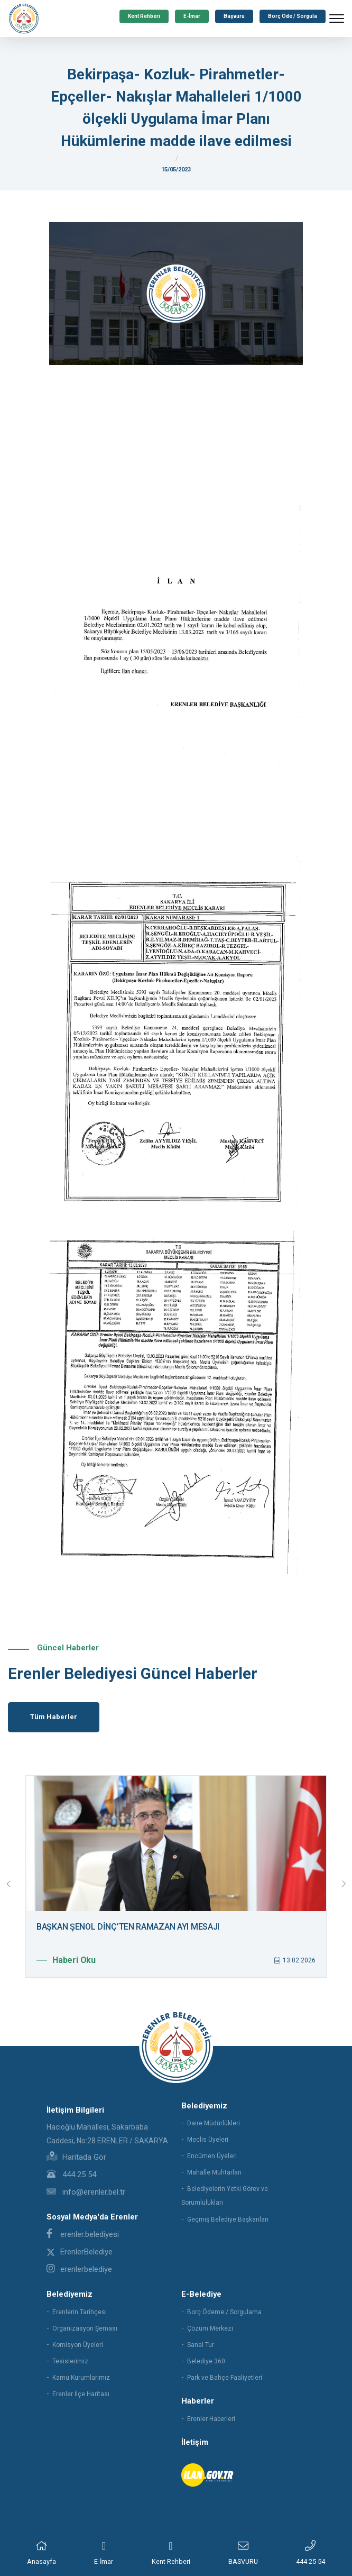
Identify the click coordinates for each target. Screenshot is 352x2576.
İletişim (194, 2442)
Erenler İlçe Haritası (80, 2394)
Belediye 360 (206, 2361)
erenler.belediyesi (83, 2234)
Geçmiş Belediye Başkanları (227, 2219)
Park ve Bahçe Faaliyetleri (224, 2377)
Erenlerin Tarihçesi (79, 2312)
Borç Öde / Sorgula (292, 16)
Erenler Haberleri (211, 2419)
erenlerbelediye (79, 2269)
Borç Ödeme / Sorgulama (224, 2312)
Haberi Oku (66, 1960)
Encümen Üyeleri (212, 2156)
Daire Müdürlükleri (213, 2123)
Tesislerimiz (70, 2361)
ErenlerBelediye (80, 2252)
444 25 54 (71, 2174)
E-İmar (191, 16)
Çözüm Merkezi (210, 2328)
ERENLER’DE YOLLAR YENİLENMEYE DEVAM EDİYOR (126, 1927)
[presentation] (8, 1884)
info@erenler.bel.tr (86, 2192)
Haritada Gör (76, 2157)
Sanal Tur (200, 2345)
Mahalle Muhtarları (214, 2172)
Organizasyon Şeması (84, 2328)
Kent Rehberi (144, 16)
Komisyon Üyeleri (77, 2345)
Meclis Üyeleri (207, 2139)
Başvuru (234, 16)
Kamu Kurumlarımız (81, 2377)
